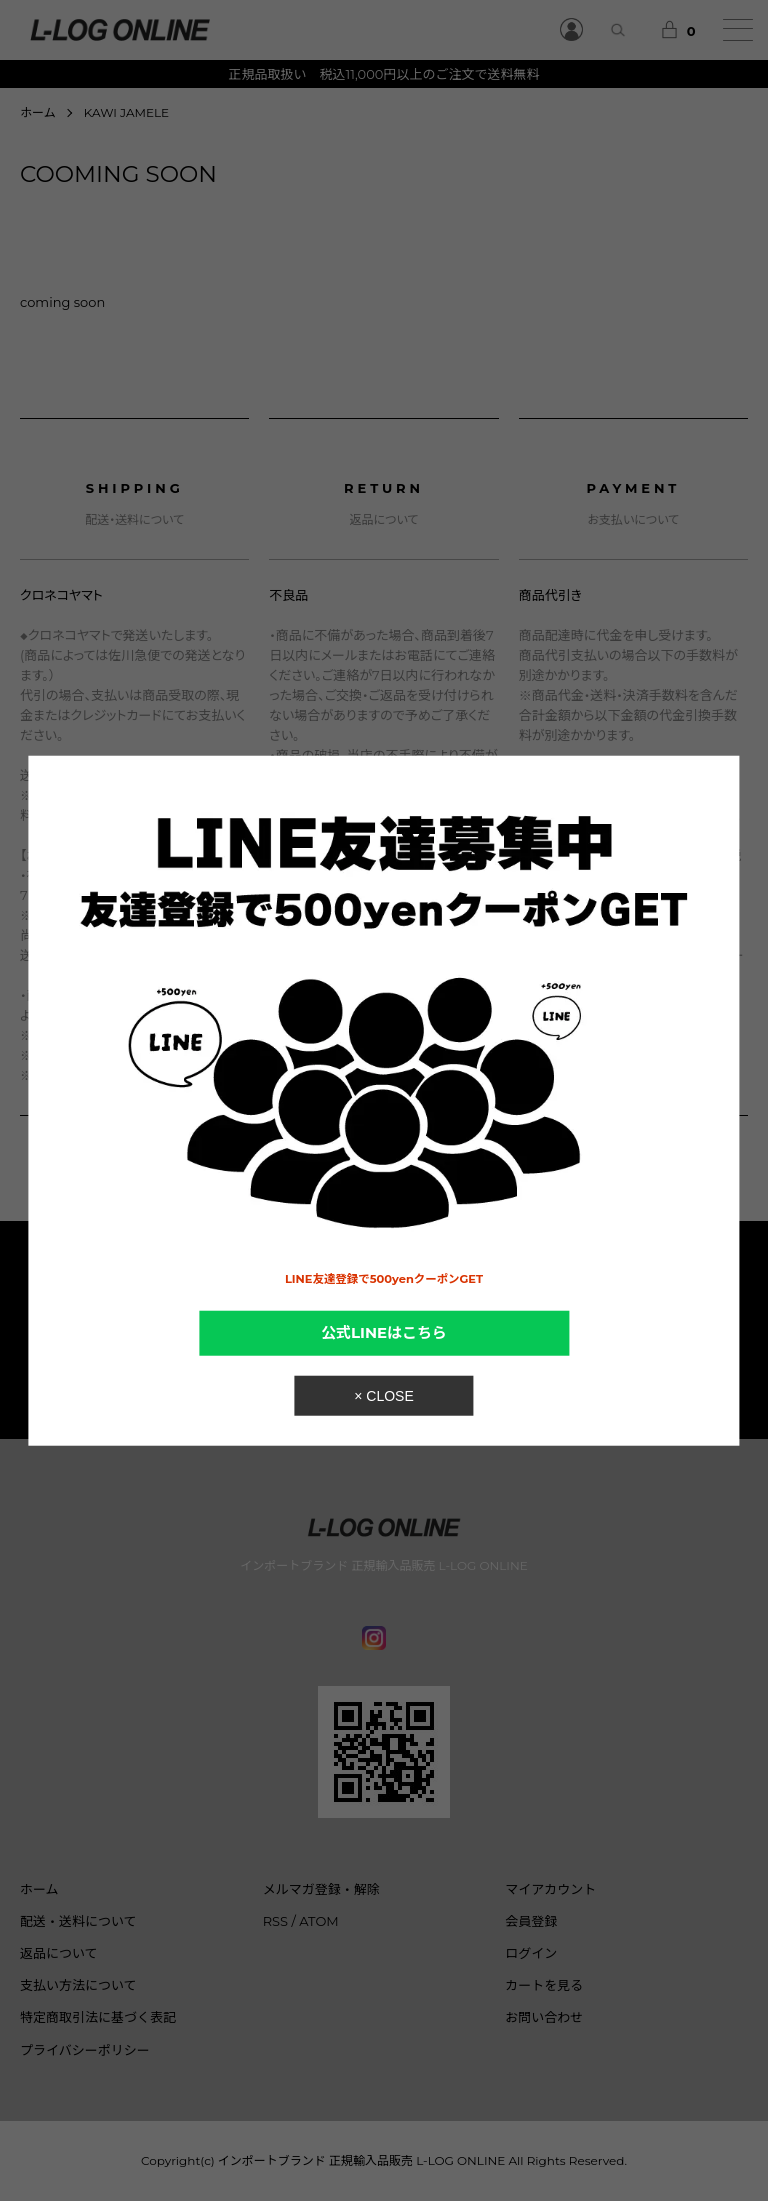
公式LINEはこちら (384, 1332)
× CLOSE (384, 1396)
